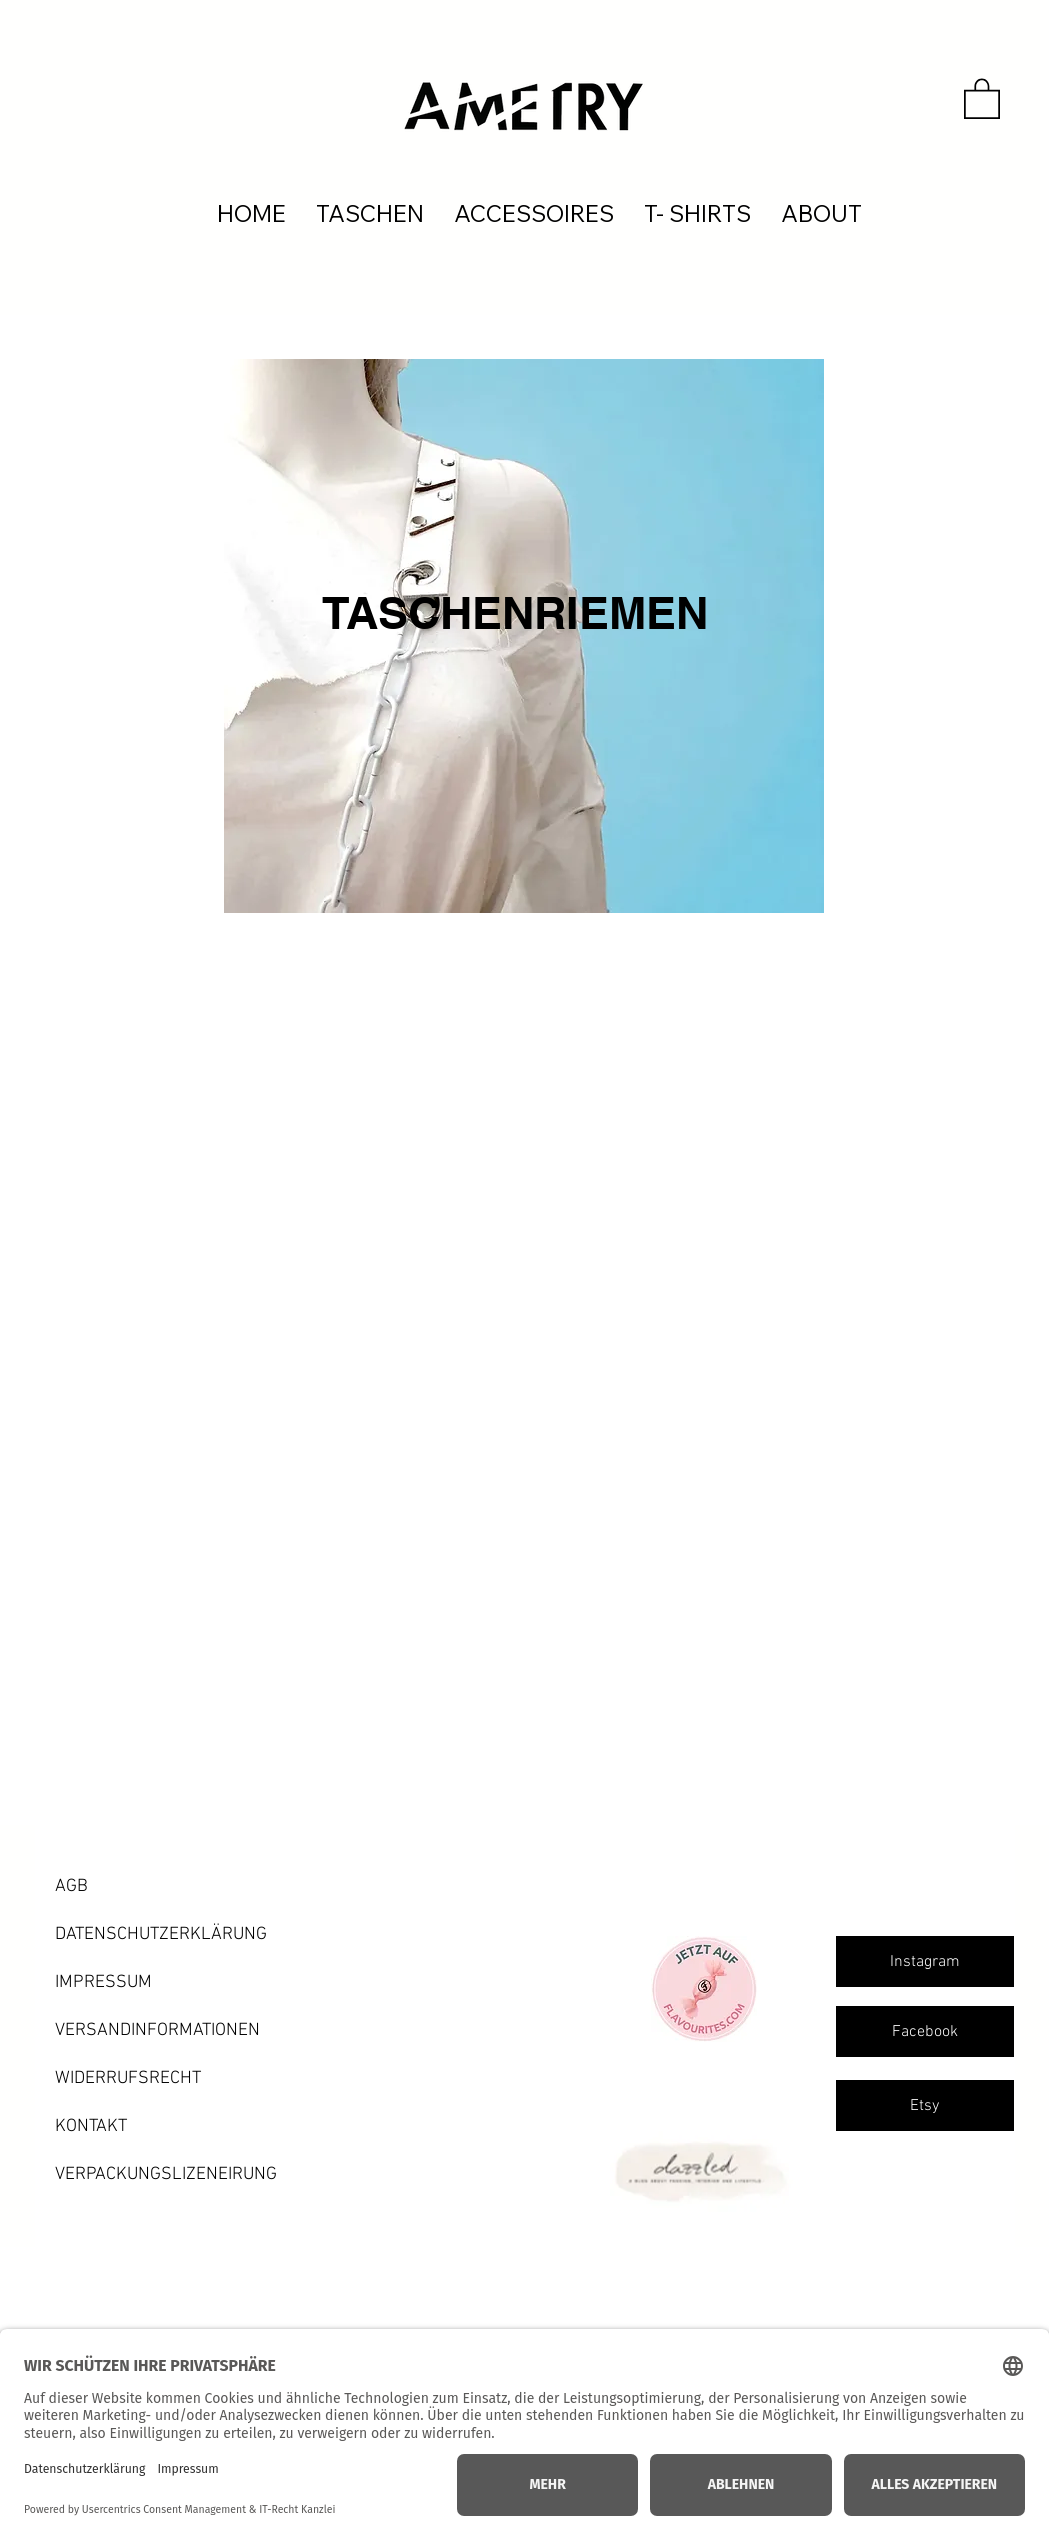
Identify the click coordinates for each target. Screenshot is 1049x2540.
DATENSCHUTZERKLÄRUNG (161, 1934)
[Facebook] (925, 2031)
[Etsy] (925, 2105)
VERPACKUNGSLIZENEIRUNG (166, 2174)
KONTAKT (91, 2126)
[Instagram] (925, 1961)
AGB (71, 1886)
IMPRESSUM (103, 1982)
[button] (982, 97)
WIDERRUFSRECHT (128, 2078)
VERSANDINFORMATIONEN (157, 2030)
